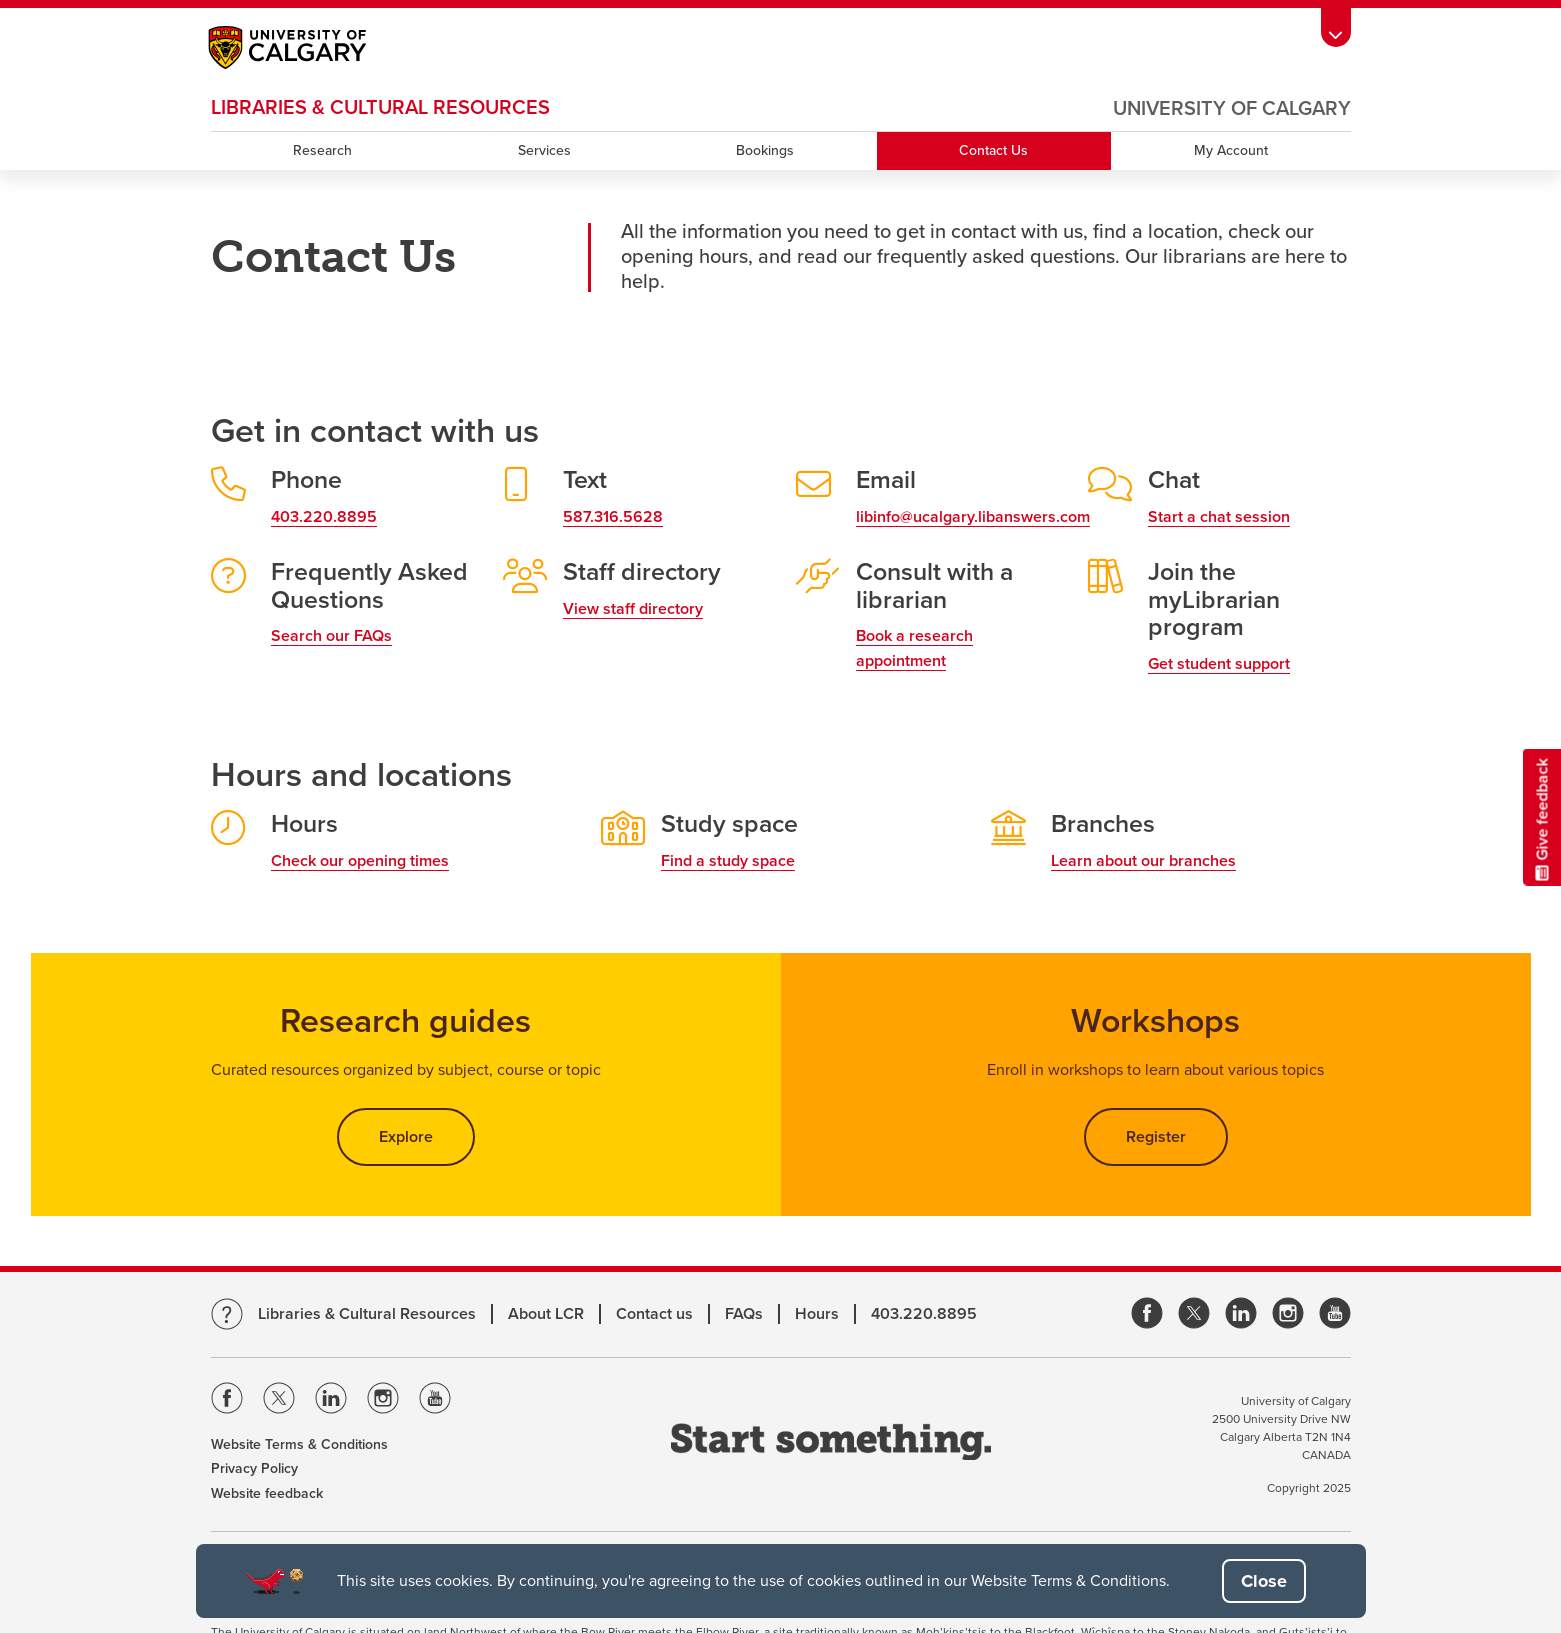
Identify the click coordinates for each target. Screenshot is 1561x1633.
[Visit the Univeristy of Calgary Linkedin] (331, 1401)
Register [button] (1156, 1137)
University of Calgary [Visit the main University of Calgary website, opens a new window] (1232, 109)
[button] (1264, 1581)
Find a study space (728, 861)
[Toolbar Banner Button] (1336, 27)
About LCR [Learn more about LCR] (546, 1314)
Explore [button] (427, 1136)
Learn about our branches (1143, 861)
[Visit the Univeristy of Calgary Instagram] (383, 1401)
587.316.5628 (613, 517)
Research (322, 150)
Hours (817, 1314)
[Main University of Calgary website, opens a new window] (307, 50)
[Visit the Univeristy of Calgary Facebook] (227, 1401)
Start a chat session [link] (1219, 517)
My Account (1231, 150)
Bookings (765, 150)
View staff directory (633, 609)
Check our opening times (360, 861)
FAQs (744, 1314)
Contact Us (993, 150)
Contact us (654, 1314)
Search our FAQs (331, 636)
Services (544, 150)
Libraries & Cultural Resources (367, 1314)
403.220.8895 (324, 517)
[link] (1147, 1314)
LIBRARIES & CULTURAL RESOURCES (380, 108)
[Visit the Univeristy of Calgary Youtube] (435, 1401)
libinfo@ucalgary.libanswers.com (973, 517)
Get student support (1219, 664)
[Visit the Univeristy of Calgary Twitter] (279, 1401)
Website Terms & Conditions (299, 1444)
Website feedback (267, 1493)
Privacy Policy (254, 1468)
